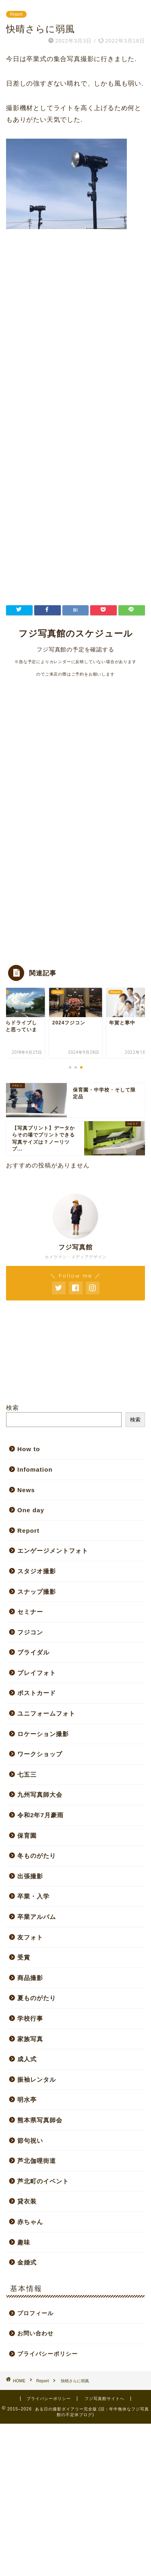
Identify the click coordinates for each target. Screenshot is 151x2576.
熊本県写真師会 (39, 2120)
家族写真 (30, 2038)
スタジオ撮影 (36, 1571)
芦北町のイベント (43, 2181)
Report (16, 14)
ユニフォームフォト (46, 1713)
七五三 (27, 1774)
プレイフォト (36, 1672)
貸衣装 (27, 2201)
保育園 (27, 1835)
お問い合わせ (35, 2333)
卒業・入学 (33, 1896)
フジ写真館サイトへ (104, 2398)
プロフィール (35, 2313)
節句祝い (30, 2140)
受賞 (23, 1957)
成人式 (27, 2059)
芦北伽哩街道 (36, 2160)
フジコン (30, 1632)
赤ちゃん (30, 2221)
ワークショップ (39, 1754)
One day (30, 1510)
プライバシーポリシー (47, 2354)
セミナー (30, 1611)
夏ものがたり (36, 1997)
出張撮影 (30, 1876)
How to (28, 1449)
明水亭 (27, 2099)
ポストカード (36, 1692)
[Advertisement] (75, 344)
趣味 (23, 2242)
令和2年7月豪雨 (40, 1815)
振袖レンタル (36, 2079)
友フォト (30, 1937)
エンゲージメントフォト (52, 1550)
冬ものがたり (36, 1855)
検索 (12, 1407)
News (26, 1490)
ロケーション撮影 (43, 1733)
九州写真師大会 (39, 1794)
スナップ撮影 (36, 1591)
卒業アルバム (36, 1916)
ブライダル (33, 1652)
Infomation (35, 1469)
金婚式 (27, 2262)
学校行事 (30, 2018)
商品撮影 (30, 1977)
